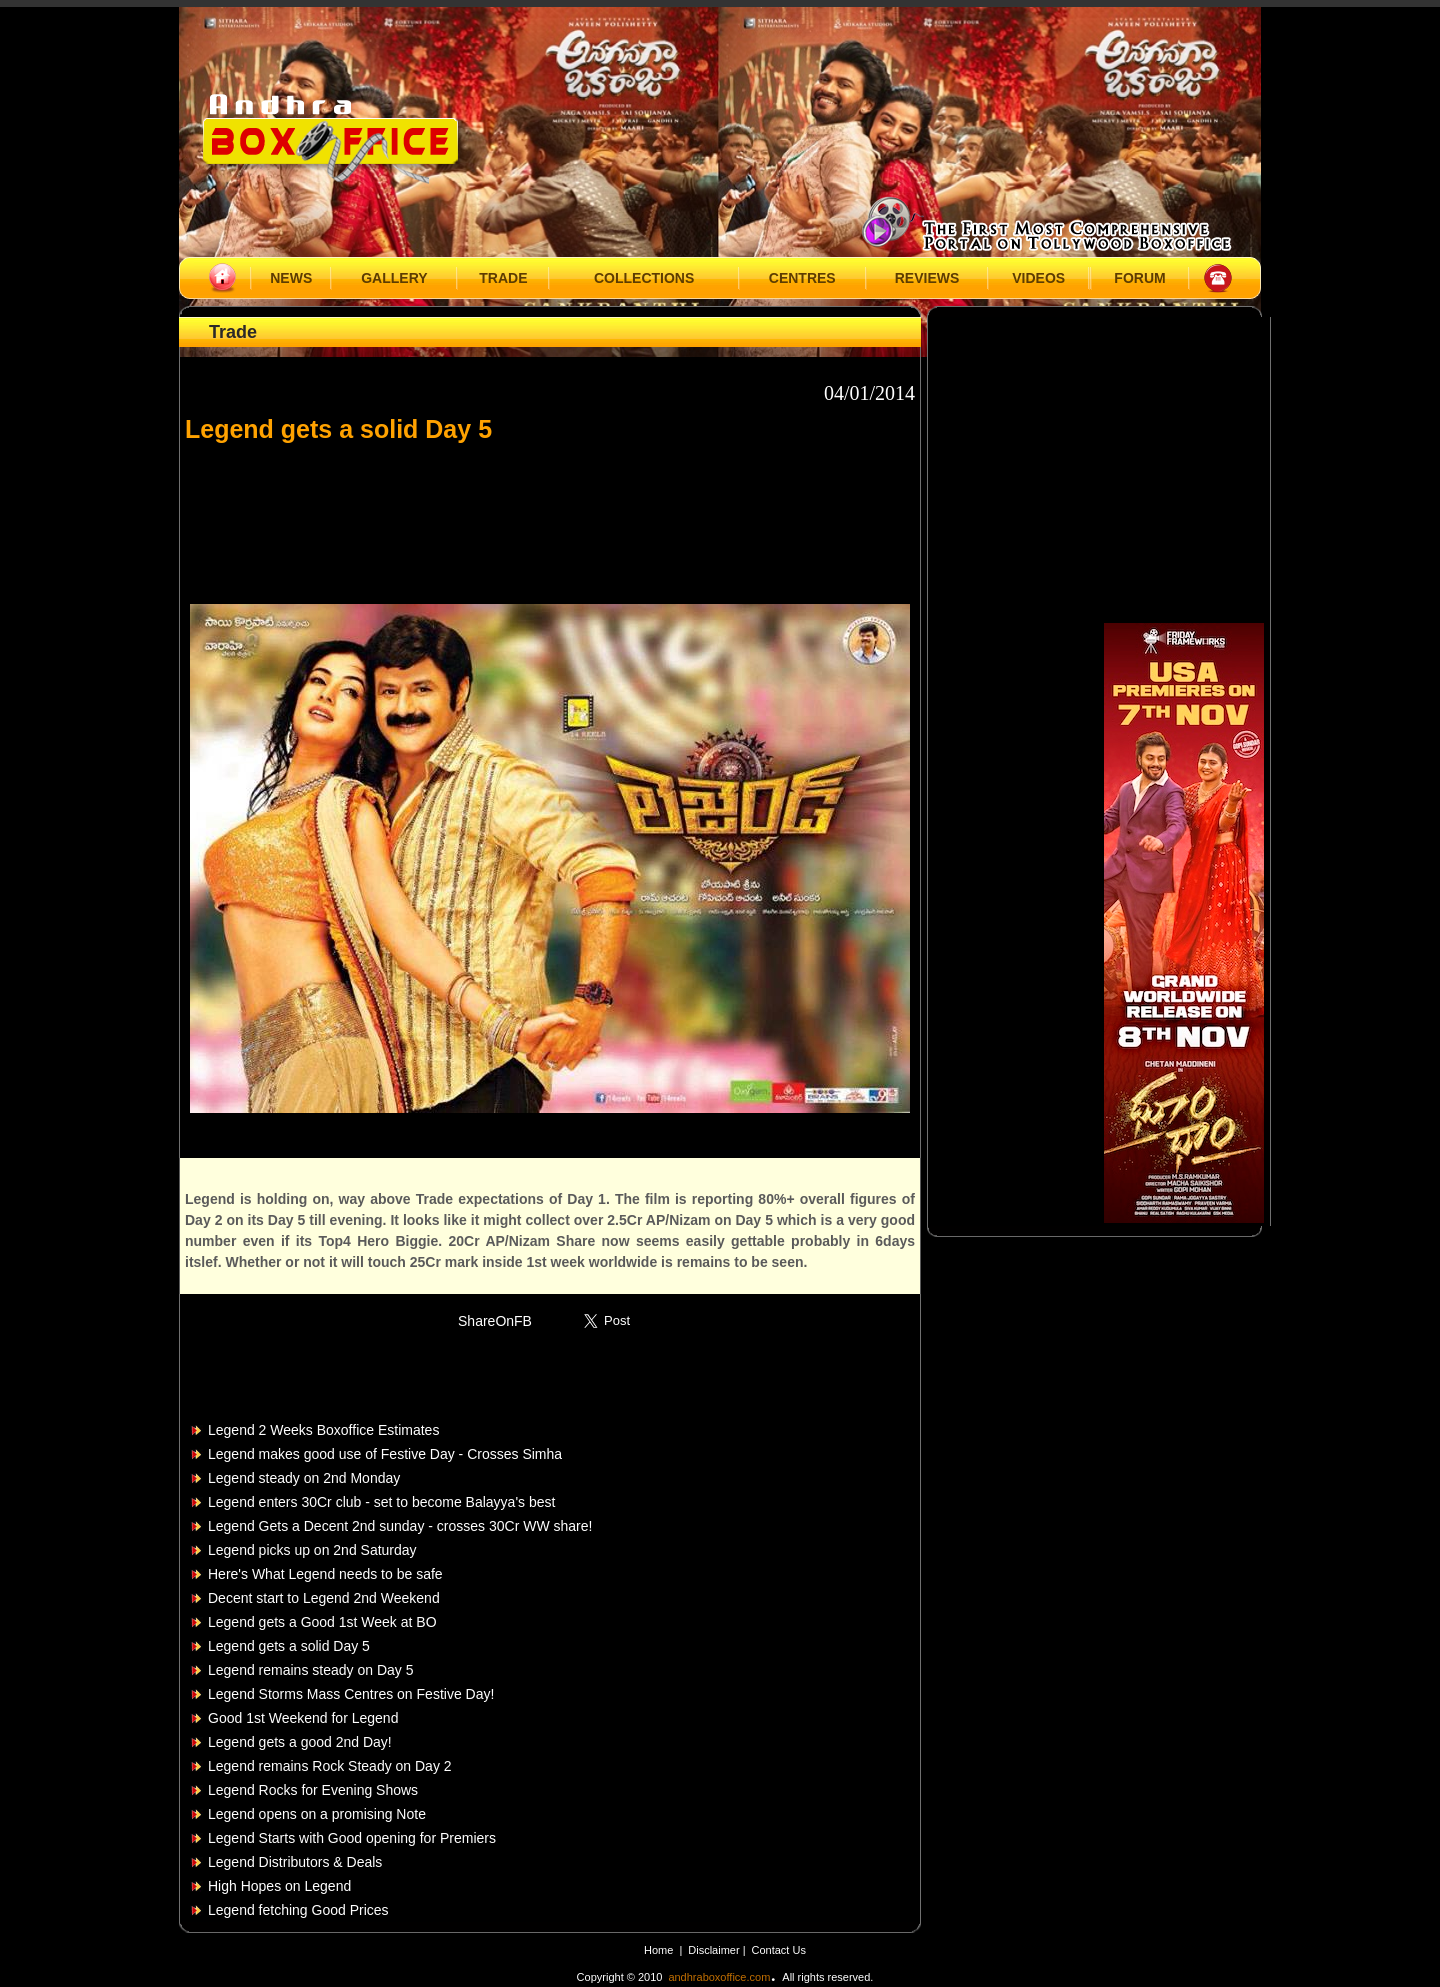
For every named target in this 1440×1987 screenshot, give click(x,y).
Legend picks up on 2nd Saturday (312, 1550)
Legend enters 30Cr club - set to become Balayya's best (381, 1502)
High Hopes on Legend (279, 1886)
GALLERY (394, 278)
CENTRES (802, 278)
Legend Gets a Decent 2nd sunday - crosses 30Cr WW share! (400, 1526)
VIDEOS (1038, 278)
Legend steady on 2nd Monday (304, 1478)
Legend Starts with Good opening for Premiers (352, 1838)
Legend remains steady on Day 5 (310, 1670)
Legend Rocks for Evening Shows (313, 1790)
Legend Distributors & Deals (295, 1862)
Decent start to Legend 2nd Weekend (324, 1598)
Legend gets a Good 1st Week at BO (322, 1622)
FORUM (1139, 278)
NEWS (291, 278)
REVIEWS (927, 278)
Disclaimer (715, 1950)
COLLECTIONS (644, 278)
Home (658, 1950)
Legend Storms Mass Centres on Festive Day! (351, 1694)
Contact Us (779, 1950)
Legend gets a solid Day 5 (289, 1646)
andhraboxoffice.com (719, 1977)
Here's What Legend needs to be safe (325, 1574)
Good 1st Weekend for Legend (303, 1718)
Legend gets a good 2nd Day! (300, 1742)
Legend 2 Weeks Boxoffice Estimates (323, 1430)
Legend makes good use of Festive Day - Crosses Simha (385, 1454)
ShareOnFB (495, 1321)
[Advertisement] (550, 514)
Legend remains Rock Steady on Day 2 (330, 1766)
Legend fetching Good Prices (298, 1910)
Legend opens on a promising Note (317, 1814)
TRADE (503, 278)
